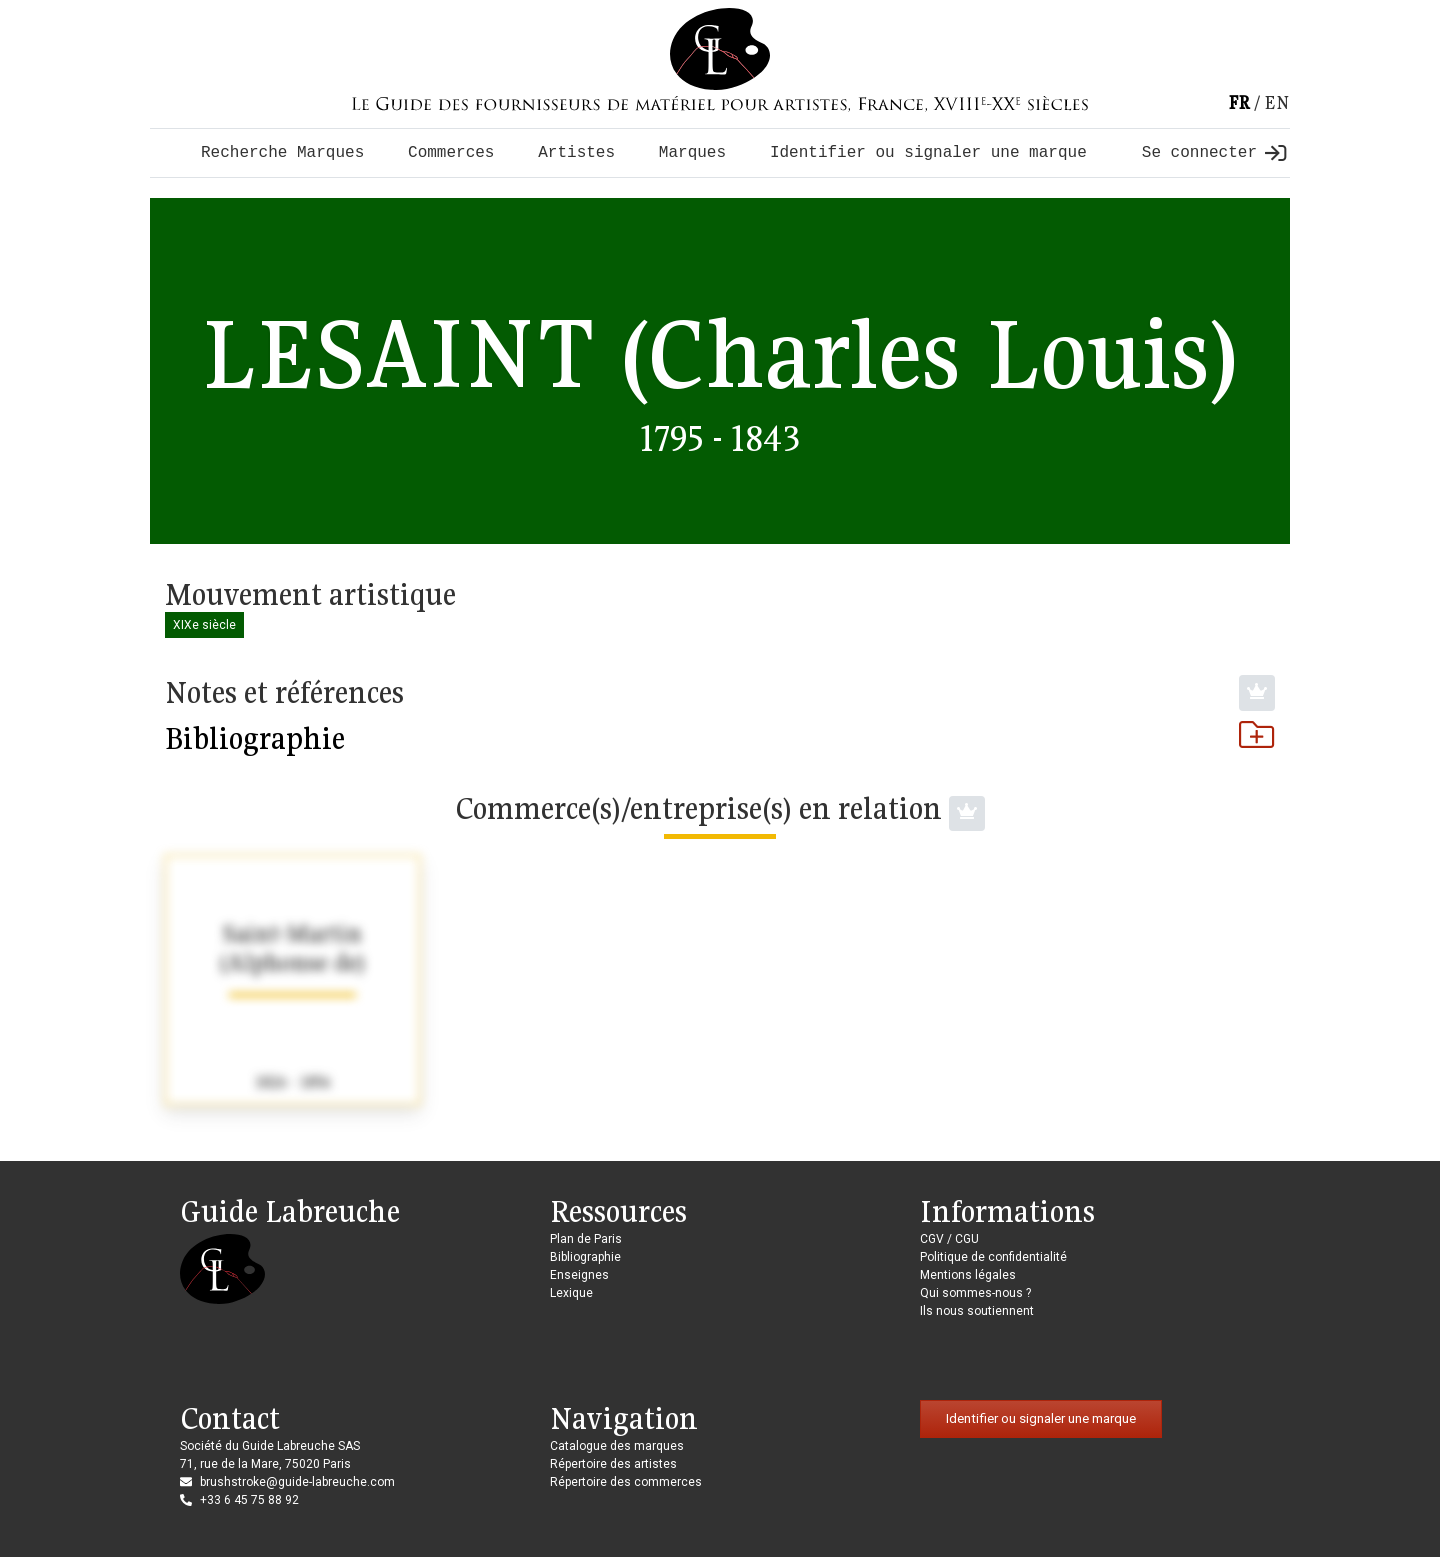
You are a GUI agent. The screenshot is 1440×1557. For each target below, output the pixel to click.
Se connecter (1214, 153)
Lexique (571, 1293)
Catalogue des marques (617, 1446)
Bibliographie (720, 738)
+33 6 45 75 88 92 (249, 1500)
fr (1239, 102)
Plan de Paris (586, 1239)
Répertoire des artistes (613, 1464)
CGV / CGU (949, 1239)
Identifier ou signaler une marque (928, 153)
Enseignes (579, 1275)
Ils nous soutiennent (977, 1311)
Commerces (451, 153)
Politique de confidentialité (993, 1257)
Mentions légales (968, 1275)
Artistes (576, 153)
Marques (692, 153)
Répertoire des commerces (626, 1482)
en (1277, 102)
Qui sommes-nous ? (975, 1293)
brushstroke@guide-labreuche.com (297, 1482)
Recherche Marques (282, 153)
